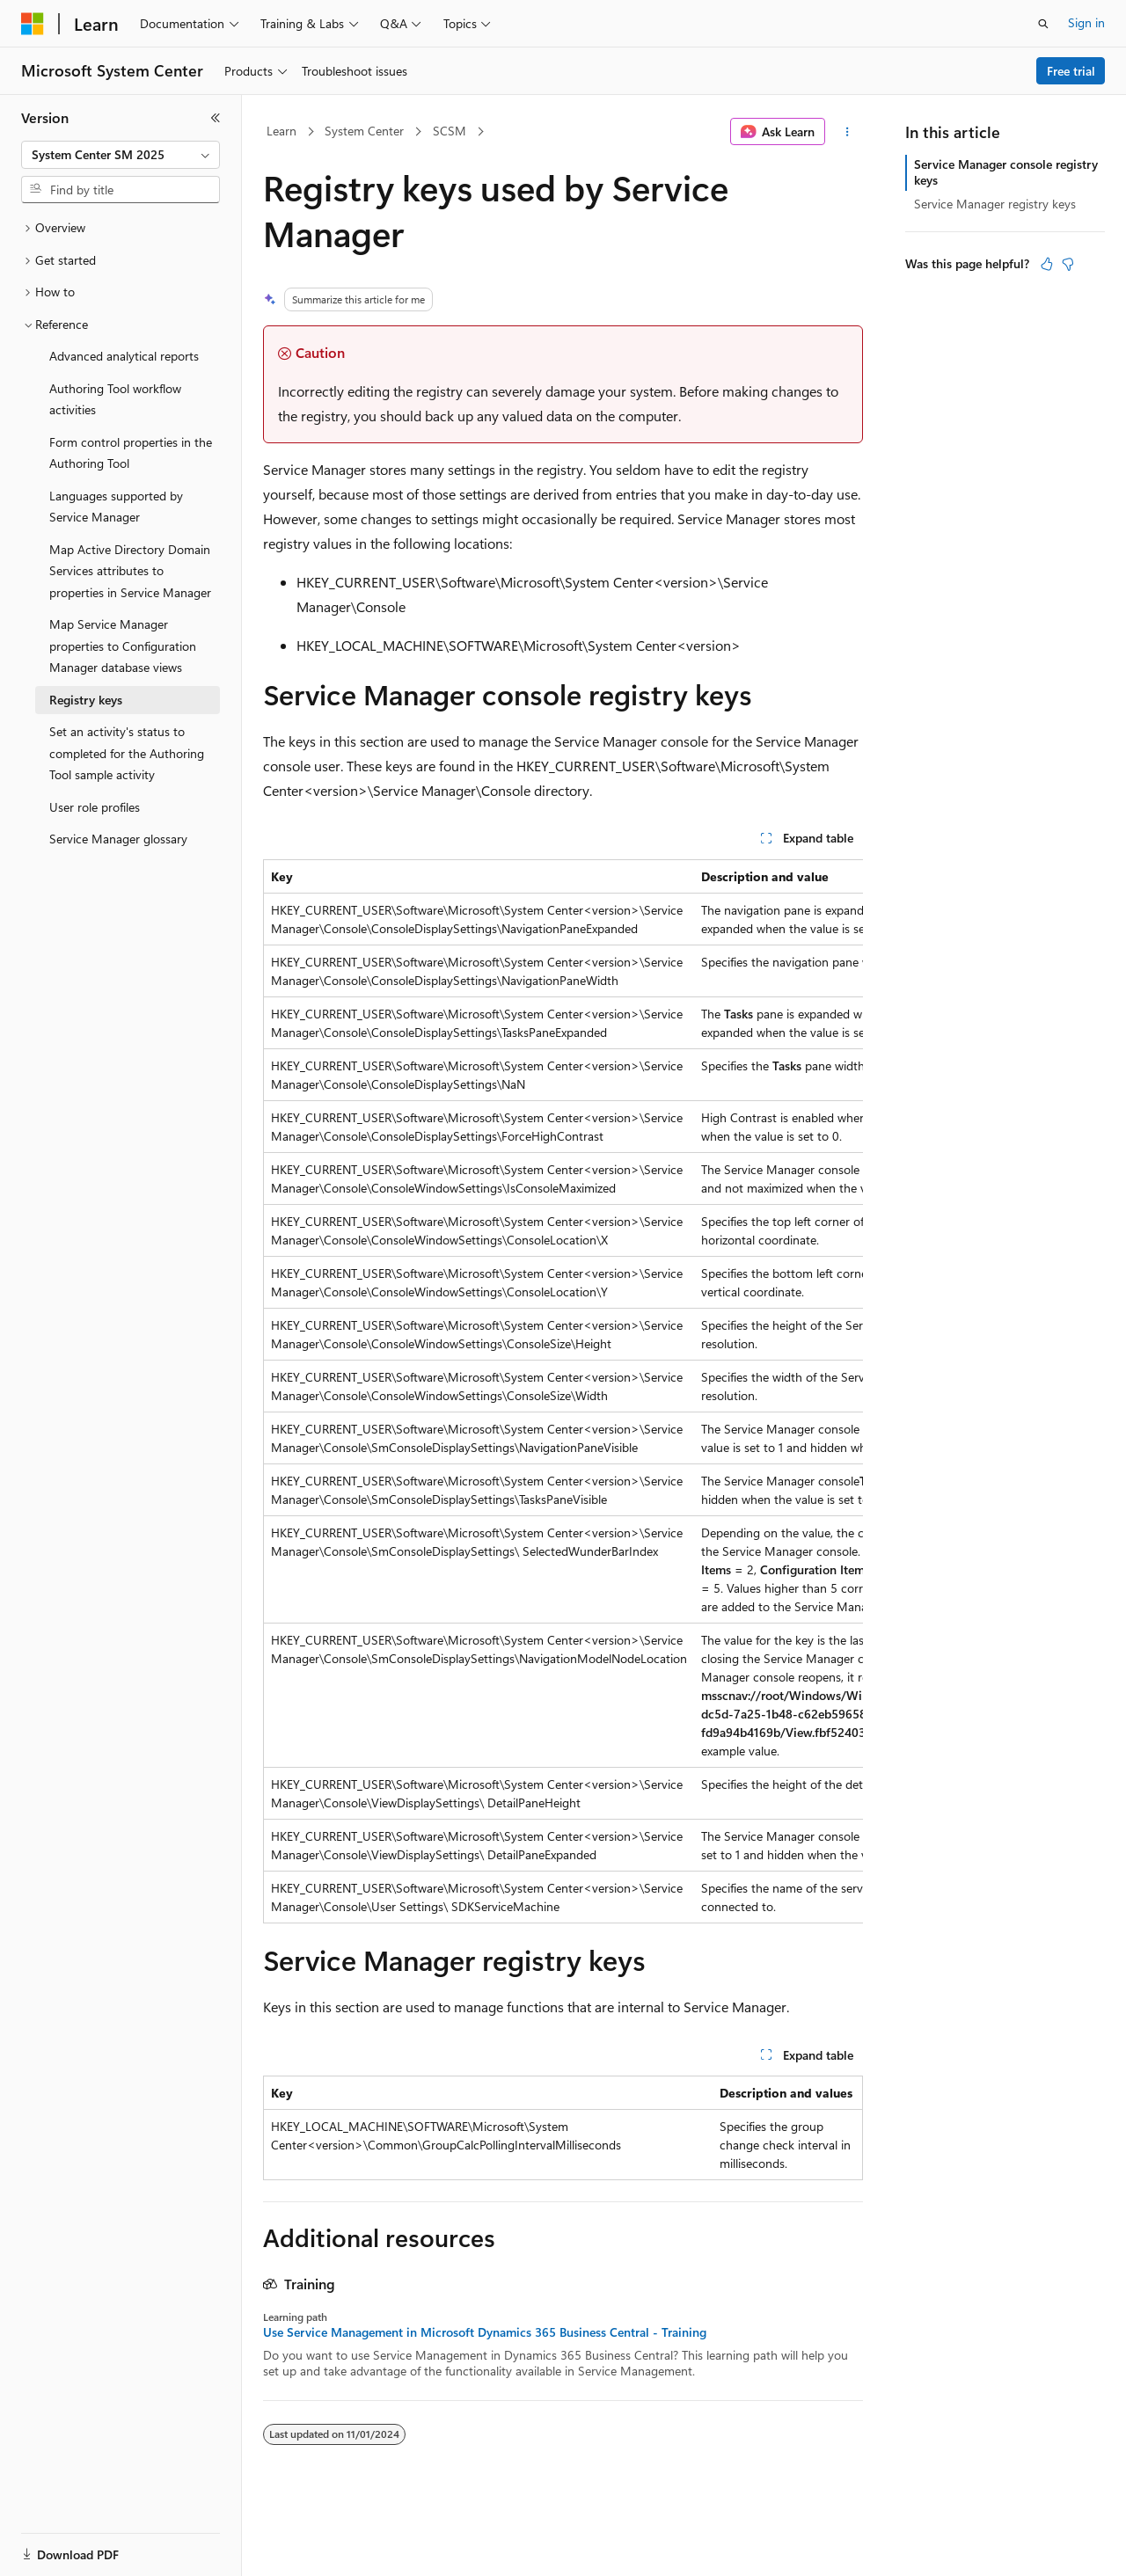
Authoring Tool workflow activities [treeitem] (115, 399)
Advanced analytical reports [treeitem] (124, 355)
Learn (281, 130)
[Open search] (1043, 24)
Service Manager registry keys (995, 203)
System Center (364, 130)
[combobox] (120, 155)
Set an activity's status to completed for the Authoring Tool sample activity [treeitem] (126, 753)
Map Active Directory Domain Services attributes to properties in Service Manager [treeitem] (130, 571)
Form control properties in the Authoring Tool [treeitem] (130, 453)
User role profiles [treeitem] (94, 807)
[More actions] (847, 132)
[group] (563, 1391)
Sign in (1086, 22)
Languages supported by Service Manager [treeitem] (116, 506)
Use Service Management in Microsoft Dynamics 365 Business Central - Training (484, 2332)
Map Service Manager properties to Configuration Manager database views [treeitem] (122, 645)
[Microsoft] (32, 23)
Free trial (1071, 70)
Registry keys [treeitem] (85, 699)
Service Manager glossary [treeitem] (118, 838)
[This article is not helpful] (1067, 263)
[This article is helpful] (1046, 263)
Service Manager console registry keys (1006, 172)
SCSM (449, 130)
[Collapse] (215, 118)
